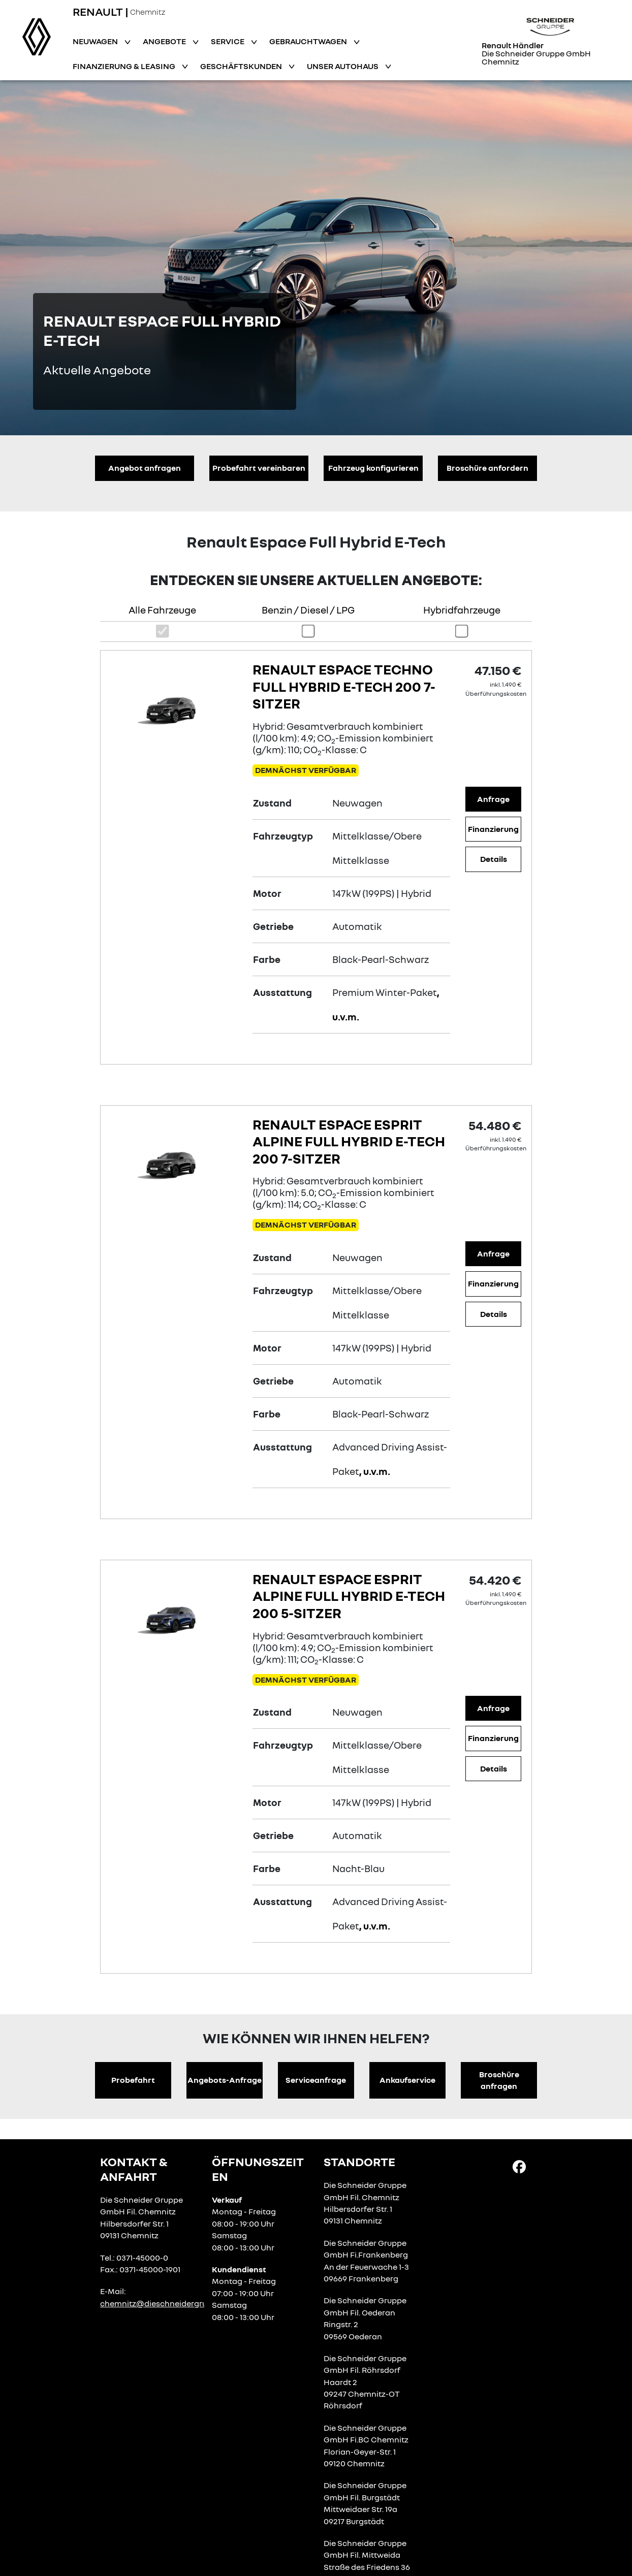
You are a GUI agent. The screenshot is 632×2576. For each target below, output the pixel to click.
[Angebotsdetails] (174, 707)
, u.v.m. (374, 1471)
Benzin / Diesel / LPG (308, 610)
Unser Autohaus (343, 66)
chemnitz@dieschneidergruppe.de (166, 2303)
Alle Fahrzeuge (162, 610)
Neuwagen (96, 41)
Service (228, 41)
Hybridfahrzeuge (461, 610)
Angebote (165, 41)
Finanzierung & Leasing (125, 66)
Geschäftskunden (241, 66)
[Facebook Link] (519, 2166)
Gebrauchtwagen (309, 41)
